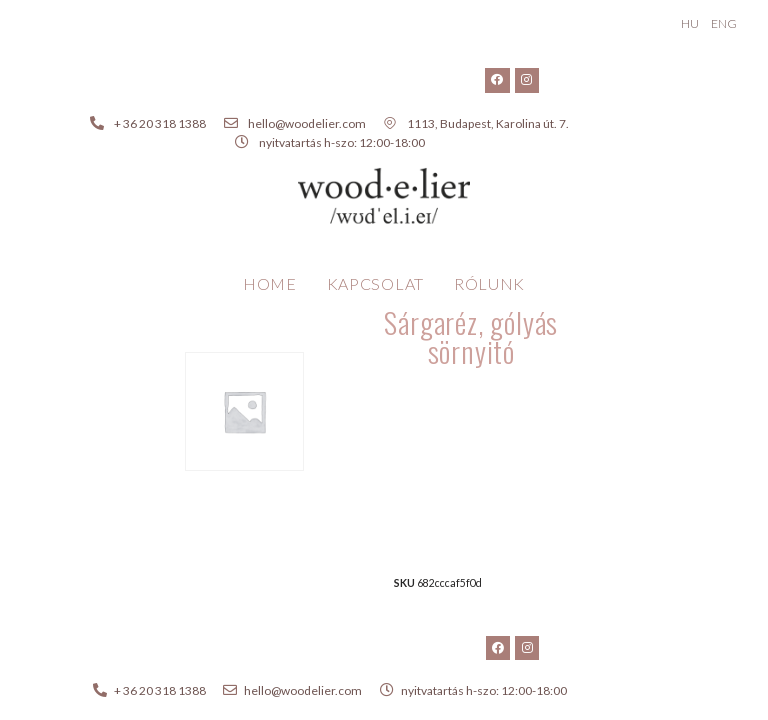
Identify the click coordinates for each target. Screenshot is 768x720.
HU (690, 23)
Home (270, 283)
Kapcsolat (375, 283)
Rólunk (489, 283)
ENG (724, 23)
